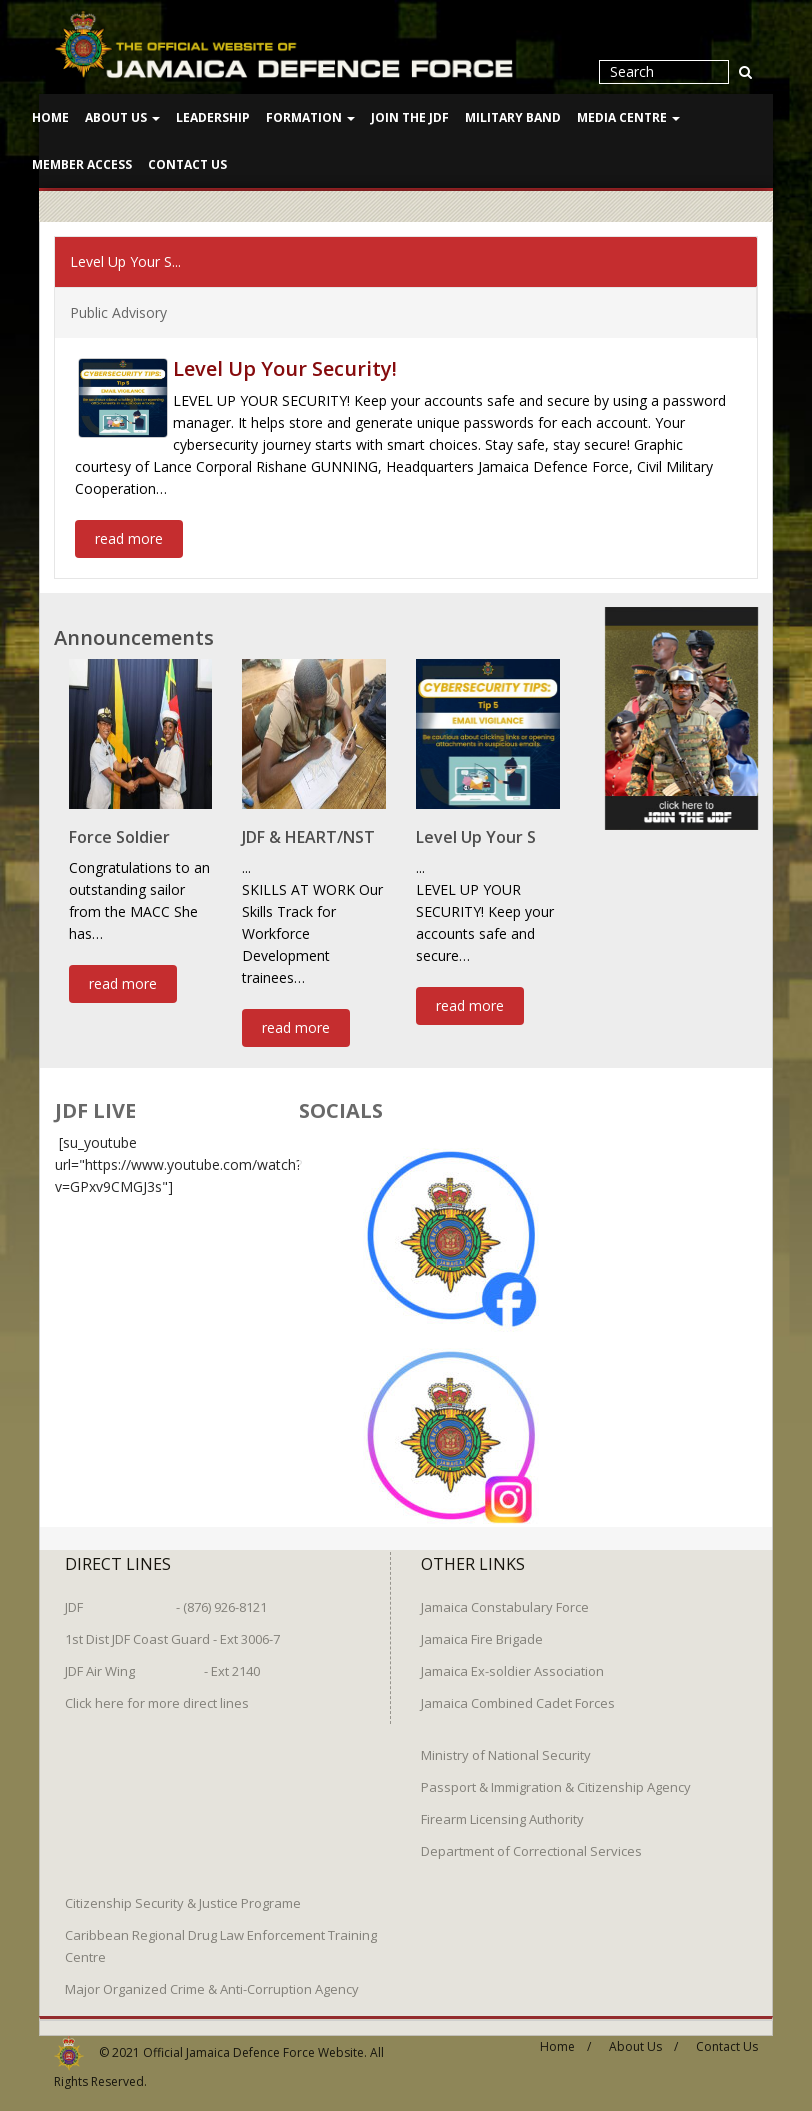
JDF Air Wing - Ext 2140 (162, 1659)
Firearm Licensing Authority (502, 1807)
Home (50, 117)
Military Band (513, 117)
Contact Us (187, 164)
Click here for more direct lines (157, 1691)
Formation (310, 117)
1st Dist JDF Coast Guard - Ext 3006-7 (172, 1627)
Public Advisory (118, 310)
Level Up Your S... (125, 259)
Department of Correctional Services (531, 1839)
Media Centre (628, 117)
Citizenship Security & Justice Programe (183, 1891)
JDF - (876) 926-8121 (166, 1595)
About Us (122, 117)
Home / (565, 2034)
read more (129, 536)
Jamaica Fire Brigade (482, 1627)
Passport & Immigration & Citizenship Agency (556, 1775)
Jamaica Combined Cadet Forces (518, 1691)
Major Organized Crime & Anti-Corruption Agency (212, 1977)
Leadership (213, 117)
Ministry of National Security (506, 1743)
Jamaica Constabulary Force (505, 1595)
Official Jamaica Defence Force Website (253, 2040)
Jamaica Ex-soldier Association (512, 1659)
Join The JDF (410, 117)
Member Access (82, 164)
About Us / (643, 2034)
